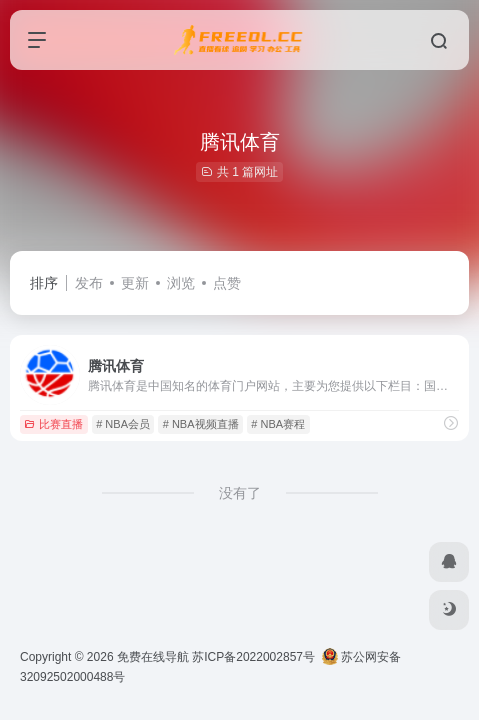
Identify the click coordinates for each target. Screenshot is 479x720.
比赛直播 (53, 424)
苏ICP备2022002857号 (253, 657)
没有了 (240, 493)
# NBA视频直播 (201, 424)
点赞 (227, 283)
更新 (135, 283)
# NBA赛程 (278, 424)
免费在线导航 (153, 657)
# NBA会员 (123, 424)
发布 (89, 283)
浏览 (181, 283)
